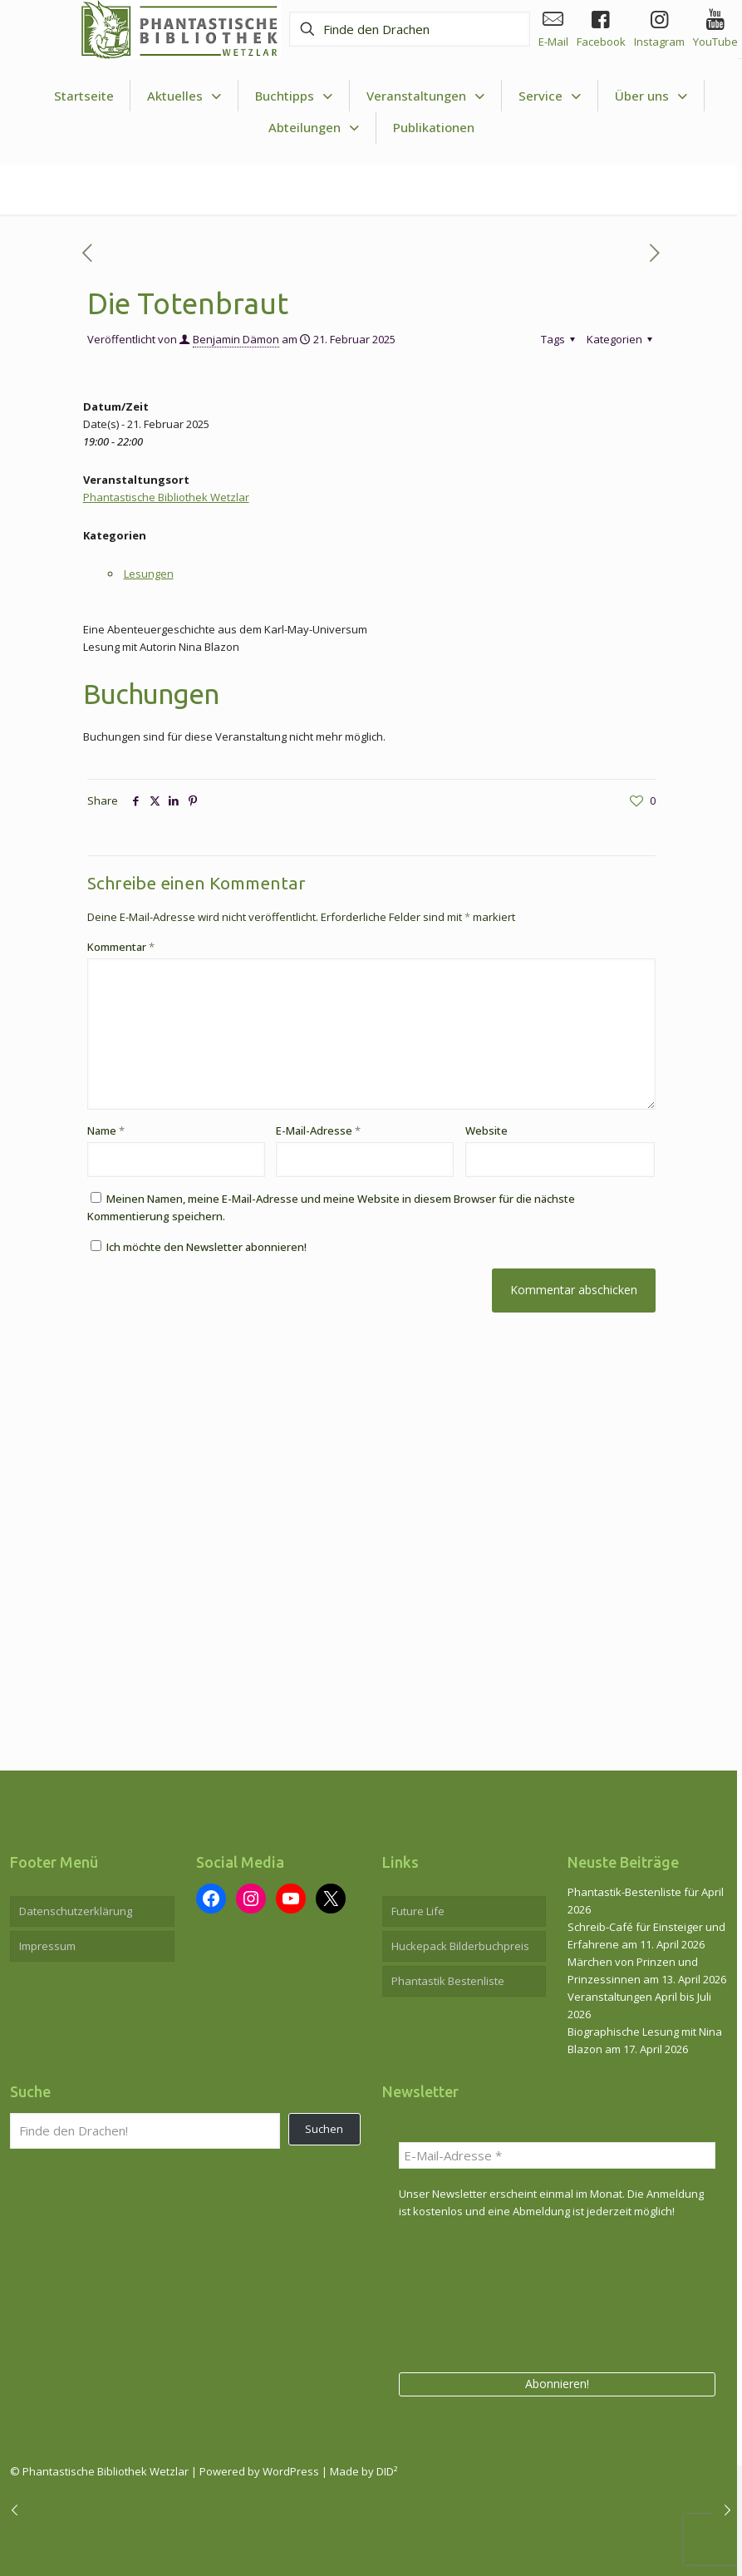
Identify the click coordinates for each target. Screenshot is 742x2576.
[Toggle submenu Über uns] (651, 96)
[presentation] (467, 2292)
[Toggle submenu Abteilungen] (314, 127)
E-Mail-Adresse (318, 1130)
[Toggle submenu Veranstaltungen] (426, 96)
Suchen (324, 2128)
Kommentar (121, 946)
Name (106, 1130)
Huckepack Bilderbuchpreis (460, 1945)
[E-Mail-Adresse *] (557, 2155)
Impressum (47, 1945)
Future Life (418, 1911)
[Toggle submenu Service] (550, 96)
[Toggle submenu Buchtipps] (294, 96)
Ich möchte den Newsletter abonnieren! (199, 1246)
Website (486, 1130)
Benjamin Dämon (236, 339)
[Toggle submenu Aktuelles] (184, 96)
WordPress (291, 2471)
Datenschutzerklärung (75, 1911)
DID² (386, 2471)
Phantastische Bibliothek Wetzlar (166, 497)
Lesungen (149, 573)
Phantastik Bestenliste (447, 1980)
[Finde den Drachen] (409, 29)
